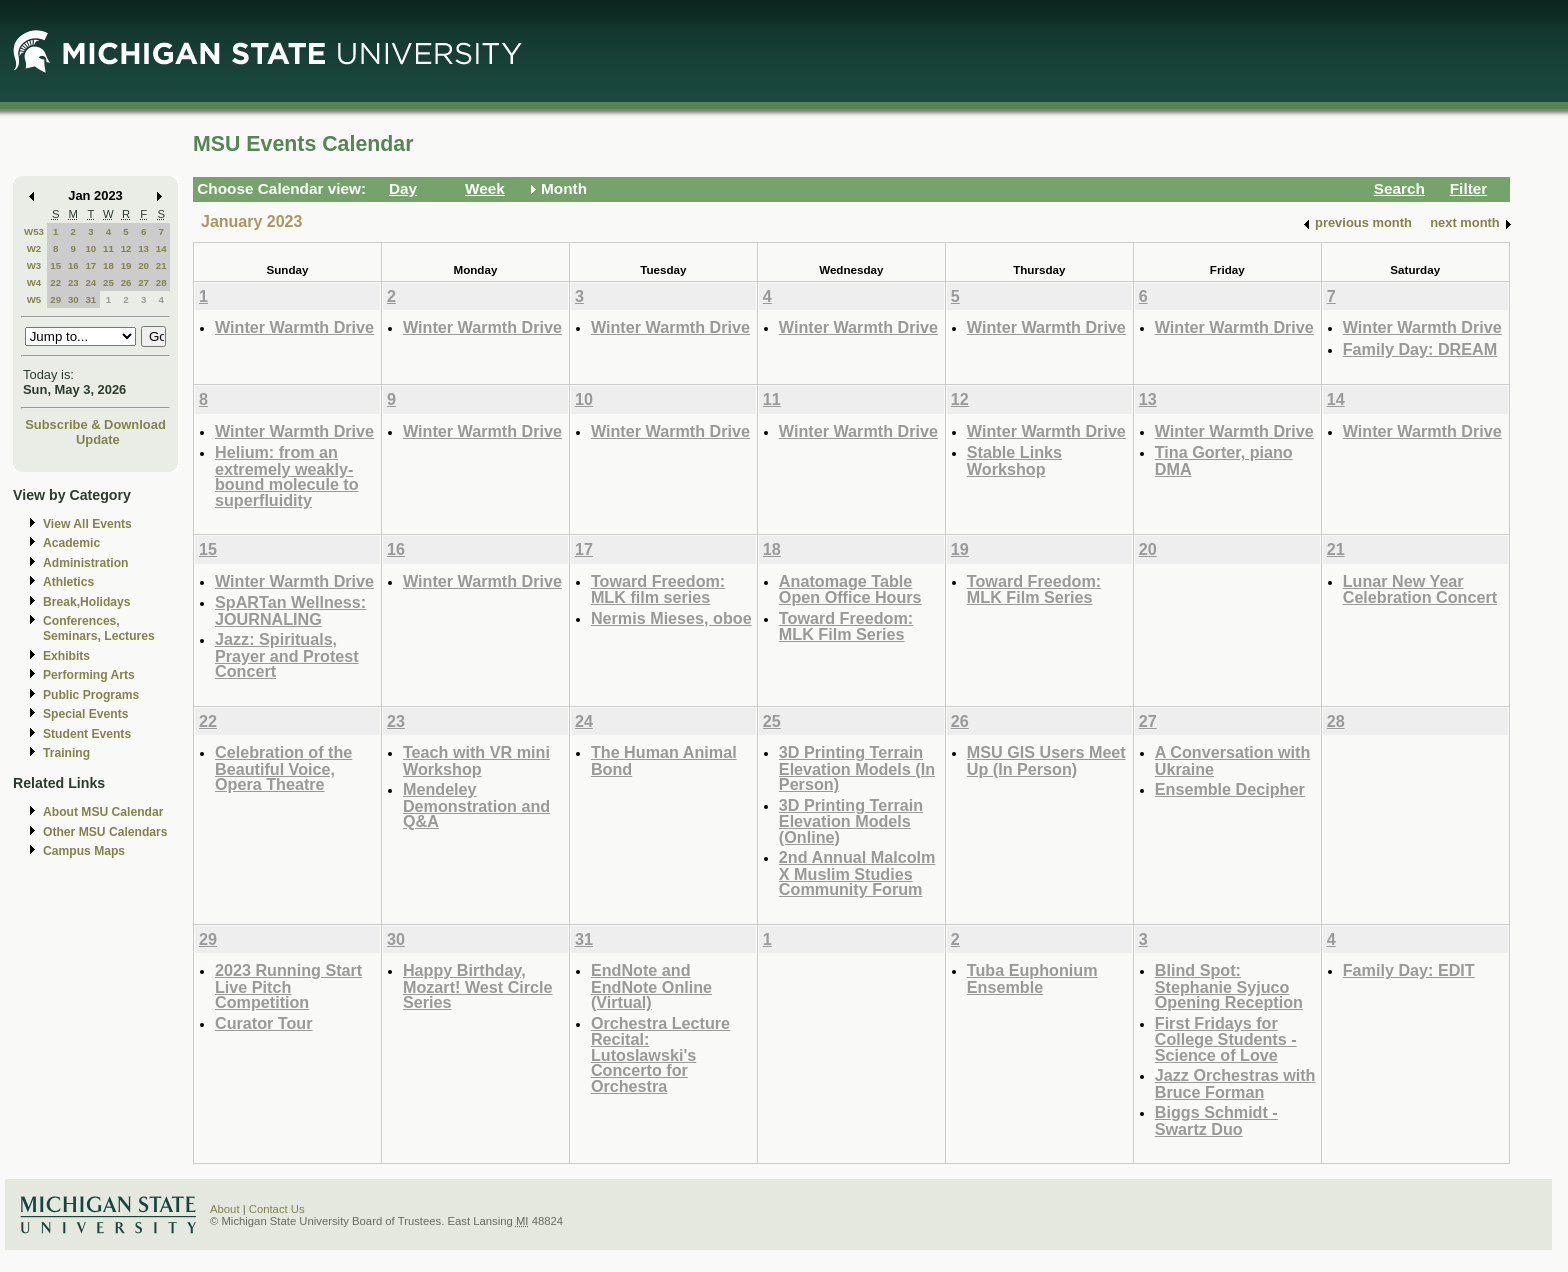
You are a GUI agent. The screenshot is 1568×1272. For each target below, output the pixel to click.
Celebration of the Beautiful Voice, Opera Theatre (283, 768)
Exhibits (66, 656)
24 (90, 282)
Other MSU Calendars (105, 832)
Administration (85, 563)
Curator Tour (264, 1023)
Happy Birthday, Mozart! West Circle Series (478, 986)
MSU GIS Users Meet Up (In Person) (1046, 760)
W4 (34, 282)
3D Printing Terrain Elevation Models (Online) (851, 821)
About (225, 1209)
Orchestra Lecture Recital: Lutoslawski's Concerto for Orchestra (660, 1054)
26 (126, 282)
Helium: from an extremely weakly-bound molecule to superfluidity (287, 476)
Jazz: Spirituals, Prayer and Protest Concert (287, 655)
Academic (71, 543)
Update (98, 439)
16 (73, 265)
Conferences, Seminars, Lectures (99, 628)
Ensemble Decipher (1230, 789)
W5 (34, 299)
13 (143, 248)
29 (55, 299)
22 (55, 282)
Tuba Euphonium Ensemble (1032, 978)
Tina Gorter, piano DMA (1224, 460)
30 (73, 299)
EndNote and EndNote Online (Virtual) (651, 986)
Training (66, 753)
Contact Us (277, 1209)
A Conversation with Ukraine (1233, 760)
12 (126, 248)
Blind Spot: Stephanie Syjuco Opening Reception (1229, 986)
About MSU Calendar (103, 812)
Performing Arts (89, 675)
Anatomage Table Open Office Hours (850, 589)
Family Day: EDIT (1409, 970)
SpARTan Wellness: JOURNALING (290, 610)
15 (55, 265)
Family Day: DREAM (1420, 349)
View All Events (87, 524)
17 (90, 265)
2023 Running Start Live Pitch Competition (288, 986)
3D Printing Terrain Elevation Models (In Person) (857, 768)
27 (143, 282)
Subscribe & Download (95, 424)
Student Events (87, 734)
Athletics (68, 582)
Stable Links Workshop (1014, 460)
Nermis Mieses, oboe (671, 618)
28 (161, 282)
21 (161, 265)
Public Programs (91, 695)
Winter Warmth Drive (294, 327)
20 (143, 265)
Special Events (85, 714)
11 (108, 248)
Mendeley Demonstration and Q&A (476, 805)
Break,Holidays (87, 602)
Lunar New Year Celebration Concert (1420, 589)
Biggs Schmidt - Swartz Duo (1216, 1120)
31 (90, 299)
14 (161, 248)
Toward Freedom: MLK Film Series (846, 626)
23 (73, 282)
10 (90, 248)
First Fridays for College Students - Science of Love (1226, 1039)
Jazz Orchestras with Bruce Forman (1235, 1083)
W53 (34, 231)
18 (108, 265)
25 (108, 282)
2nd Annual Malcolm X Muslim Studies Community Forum (857, 873)
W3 (34, 265)
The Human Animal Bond (664, 760)
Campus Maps (84, 851)
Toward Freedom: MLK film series (658, 589)
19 (126, 265)
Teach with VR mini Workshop (476, 760)
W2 (34, 248)
